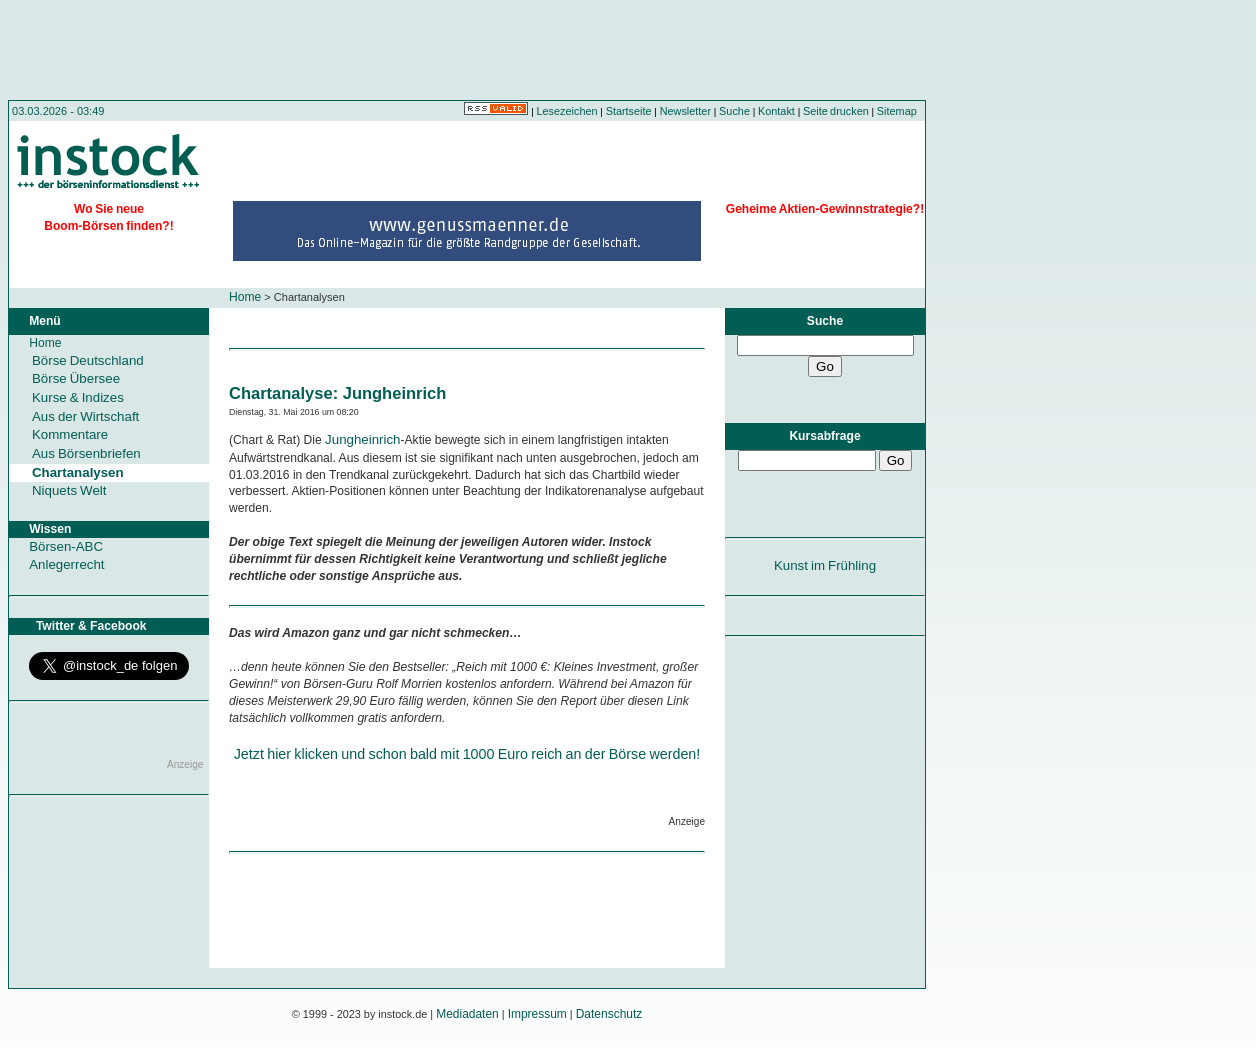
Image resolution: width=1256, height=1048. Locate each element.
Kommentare (70, 434)
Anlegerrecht (66, 564)
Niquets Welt (69, 490)
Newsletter (685, 111)
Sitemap (897, 111)
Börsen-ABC (66, 546)
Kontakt (776, 111)
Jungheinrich (362, 439)
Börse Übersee (76, 378)
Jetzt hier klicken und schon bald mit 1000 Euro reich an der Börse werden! (467, 754)
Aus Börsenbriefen (86, 453)
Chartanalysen (78, 472)
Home (245, 297)
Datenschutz (609, 1014)
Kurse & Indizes (78, 397)
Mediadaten (467, 1014)
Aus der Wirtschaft (85, 416)
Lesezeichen (567, 111)
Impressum (537, 1014)
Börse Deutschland (88, 360)
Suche (734, 111)
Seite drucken (836, 111)
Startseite (629, 111)
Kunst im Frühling (825, 565)
